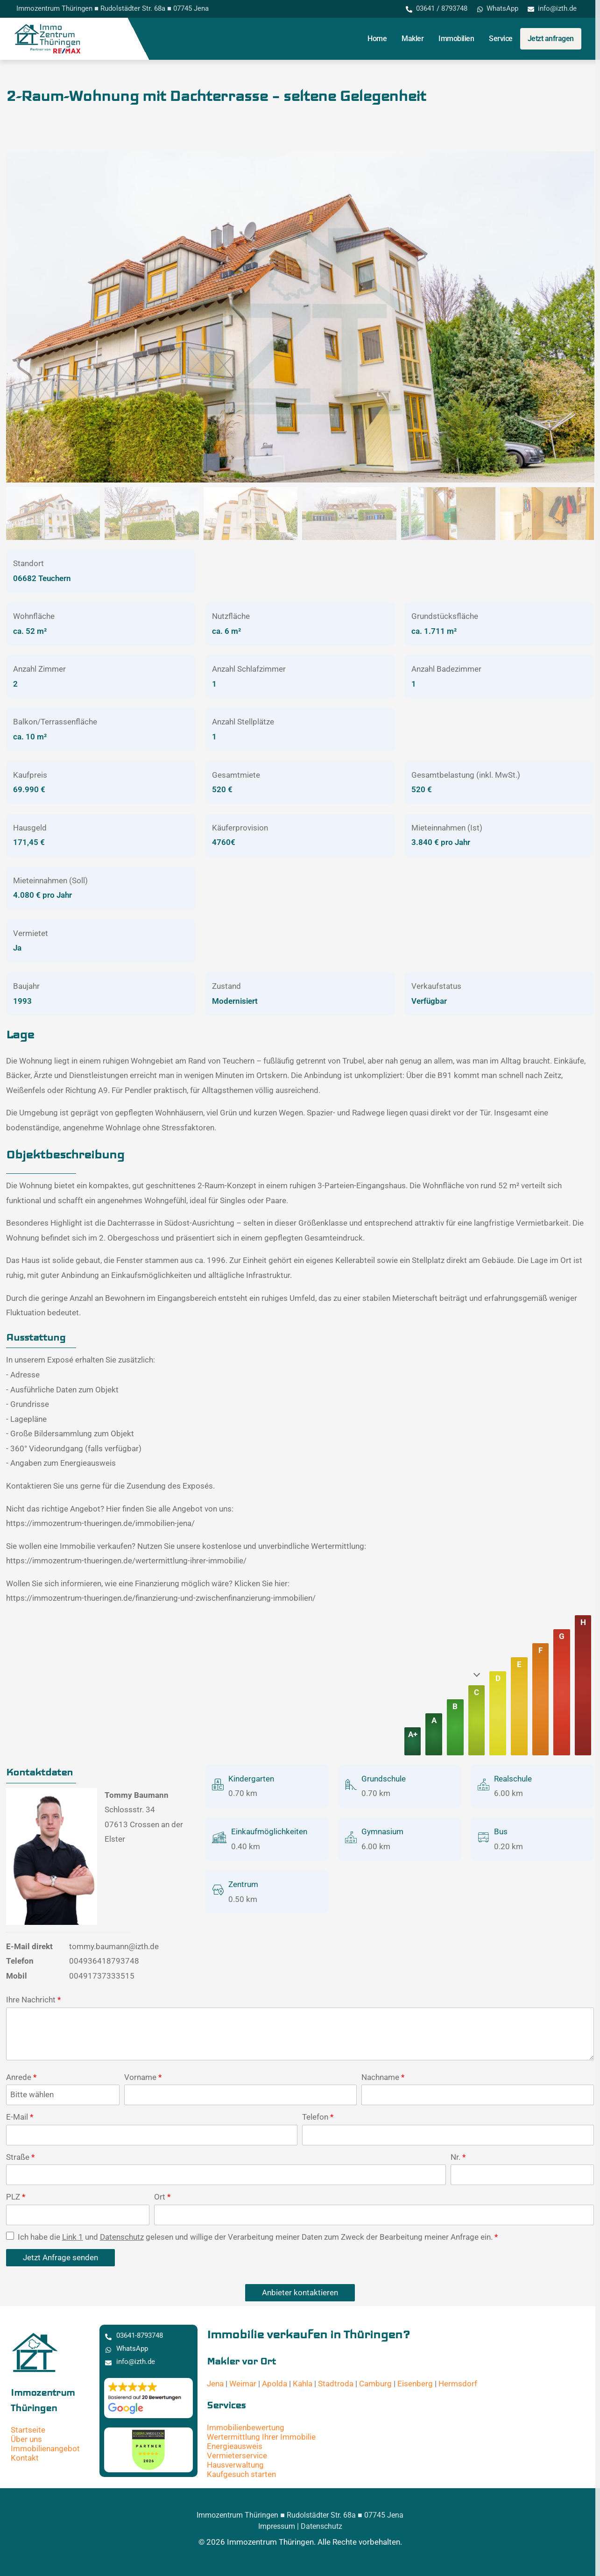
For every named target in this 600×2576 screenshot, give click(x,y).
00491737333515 (101, 1975)
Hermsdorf (457, 2383)
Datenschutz (122, 2237)
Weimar (242, 2383)
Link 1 (72, 2237)
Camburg (375, 2383)
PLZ (15, 2196)
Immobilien (456, 38)
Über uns (26, 2439)
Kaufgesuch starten (241, 2474)
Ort (162, 2196)
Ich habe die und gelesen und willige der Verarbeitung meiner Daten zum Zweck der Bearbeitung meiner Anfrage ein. (252, 2237)
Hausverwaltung (235, 2465)
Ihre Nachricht (33, 1999)
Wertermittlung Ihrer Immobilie (261, 2436)
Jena (215, 2383)
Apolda (274, 2383)
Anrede (21, 2077)
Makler (413, 38)
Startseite (28, 2429)
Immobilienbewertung (245, 2427)
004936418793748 (104, 1961)
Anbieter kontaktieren (300, 2292)
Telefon (317, 2117)
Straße (20, 2157)
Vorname (143, 2077)
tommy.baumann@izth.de (114, 1946)
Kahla (302, 2383)
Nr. (458, 2157)
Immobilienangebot (45, 2448)
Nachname (382, 2077)
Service (501, 38)
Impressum (276, 2526)
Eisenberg (415, 2383)
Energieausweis (234, 2446)
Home (377, 38)
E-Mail (19, 2117)
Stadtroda (335, 2383)
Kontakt (25, 2457)
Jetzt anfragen (551, 38)
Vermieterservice (237, 2455)
